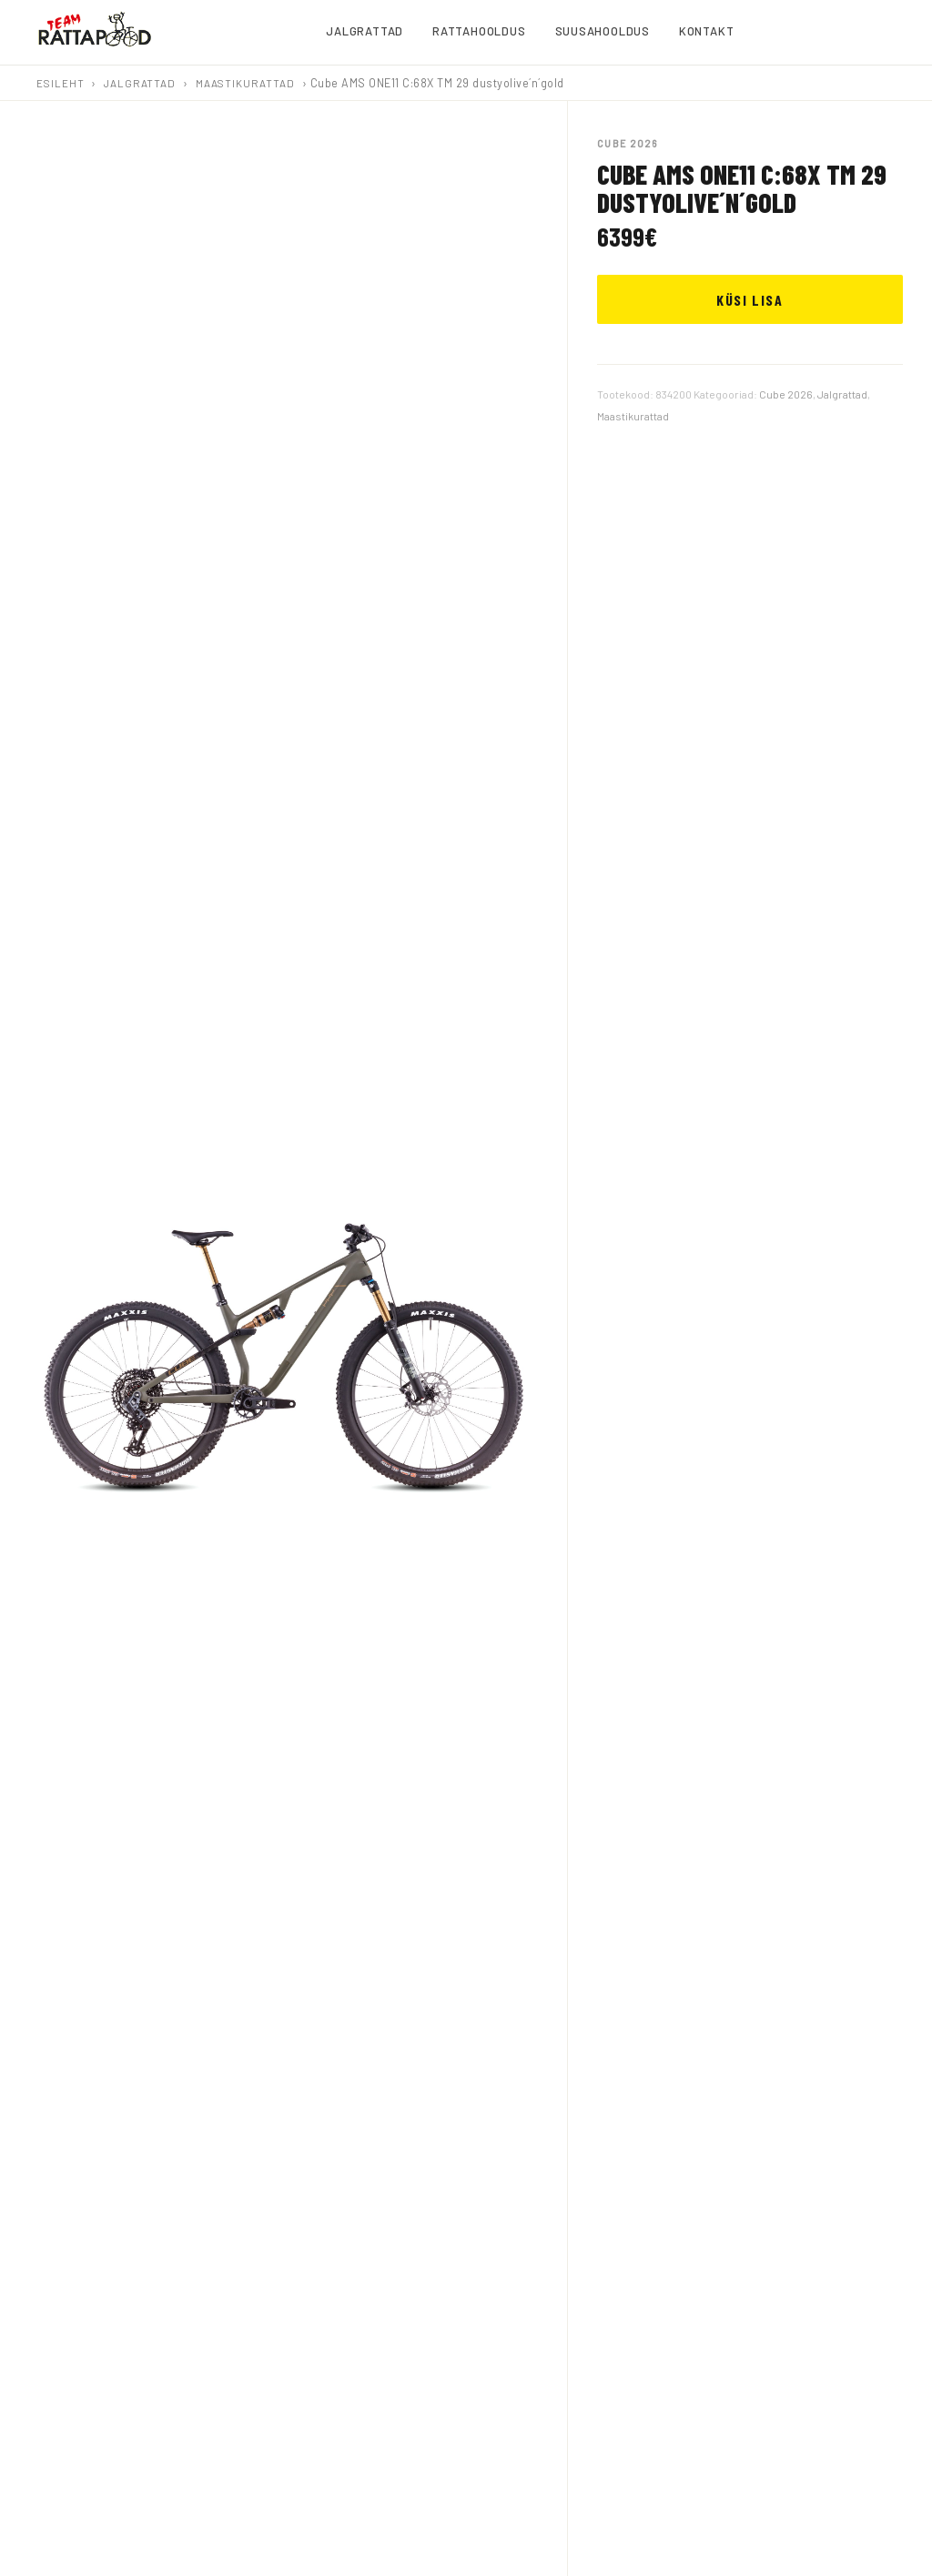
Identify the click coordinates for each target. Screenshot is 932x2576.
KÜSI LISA (749, 299)
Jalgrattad (140, 82)
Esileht (60, 82)
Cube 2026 (786, 394)
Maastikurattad (245, 82)
